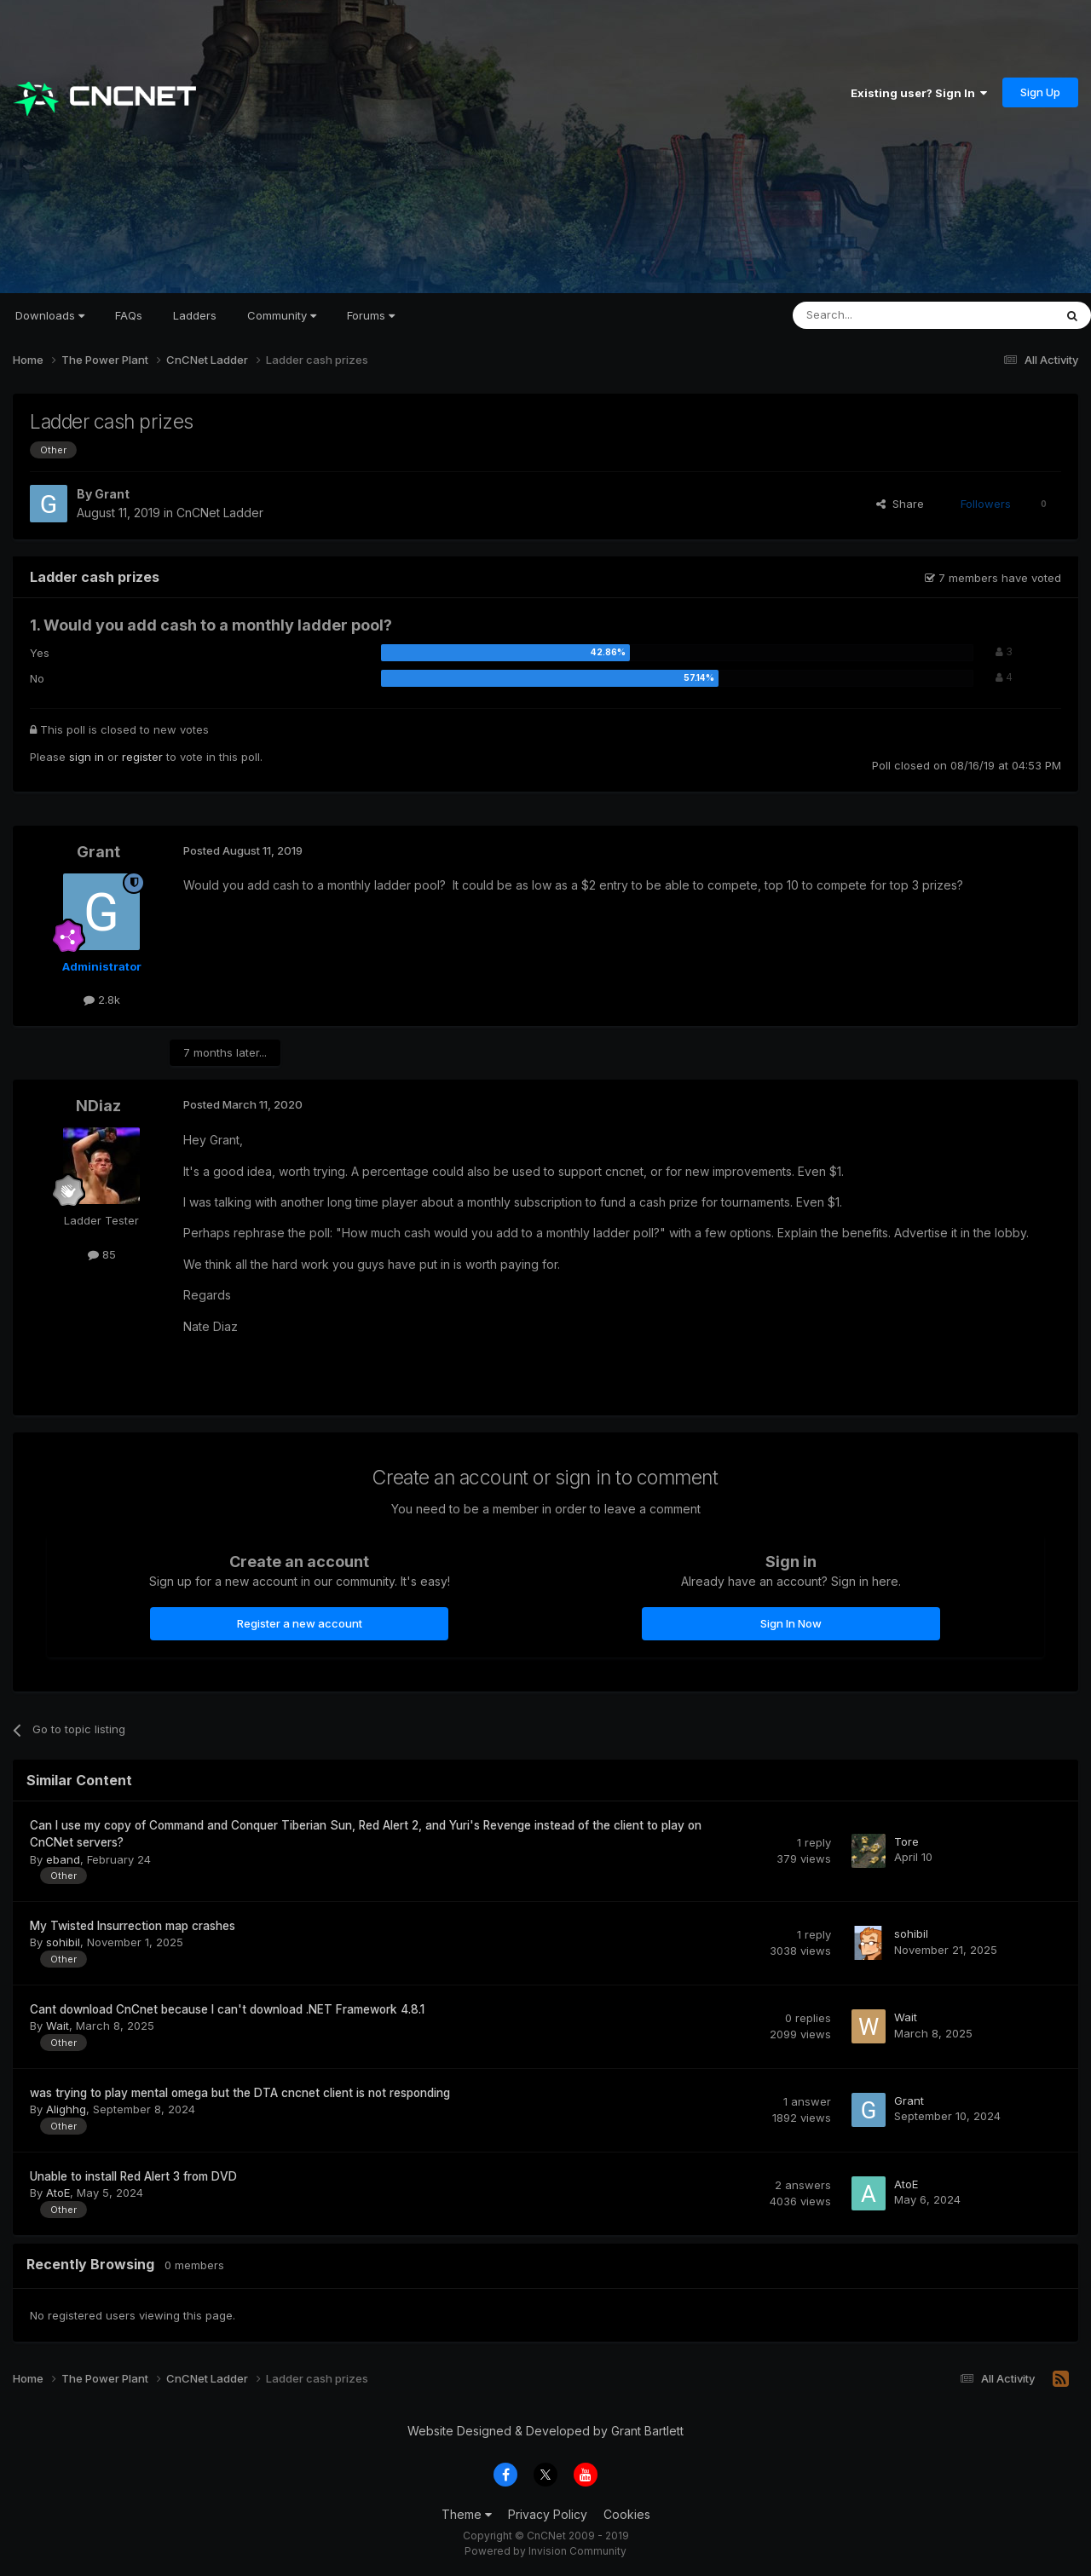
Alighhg (66, 2109)
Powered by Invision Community (545, 2550)
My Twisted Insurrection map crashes (132, 1926)
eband (63, 1859)
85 (102, 1254)
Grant (112, 494)
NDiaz (98, 1106)
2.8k (102, 999)
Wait (57, 2025)
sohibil (63, 1942)
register (142, 757)
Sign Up (1040, 92)
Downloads (49, 315)
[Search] (880, 315)
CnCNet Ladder (219, 512)
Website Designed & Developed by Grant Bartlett (545, 2430)
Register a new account (299, 1623)
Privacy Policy (547, 2514)
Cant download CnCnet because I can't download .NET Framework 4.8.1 (227, 2009)
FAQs (128, 315)
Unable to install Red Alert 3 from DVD (133, 2176)
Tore (906, 1841)
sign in (86, 757)
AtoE (58, 2192)
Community (281, 315)
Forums (371, 315)
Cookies (626, 2514)
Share (900, 503)
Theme (467, 2514)
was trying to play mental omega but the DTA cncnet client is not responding (240, 2093)
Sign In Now (791, 1623)
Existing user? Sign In (919, 93)
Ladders (194, 315)
